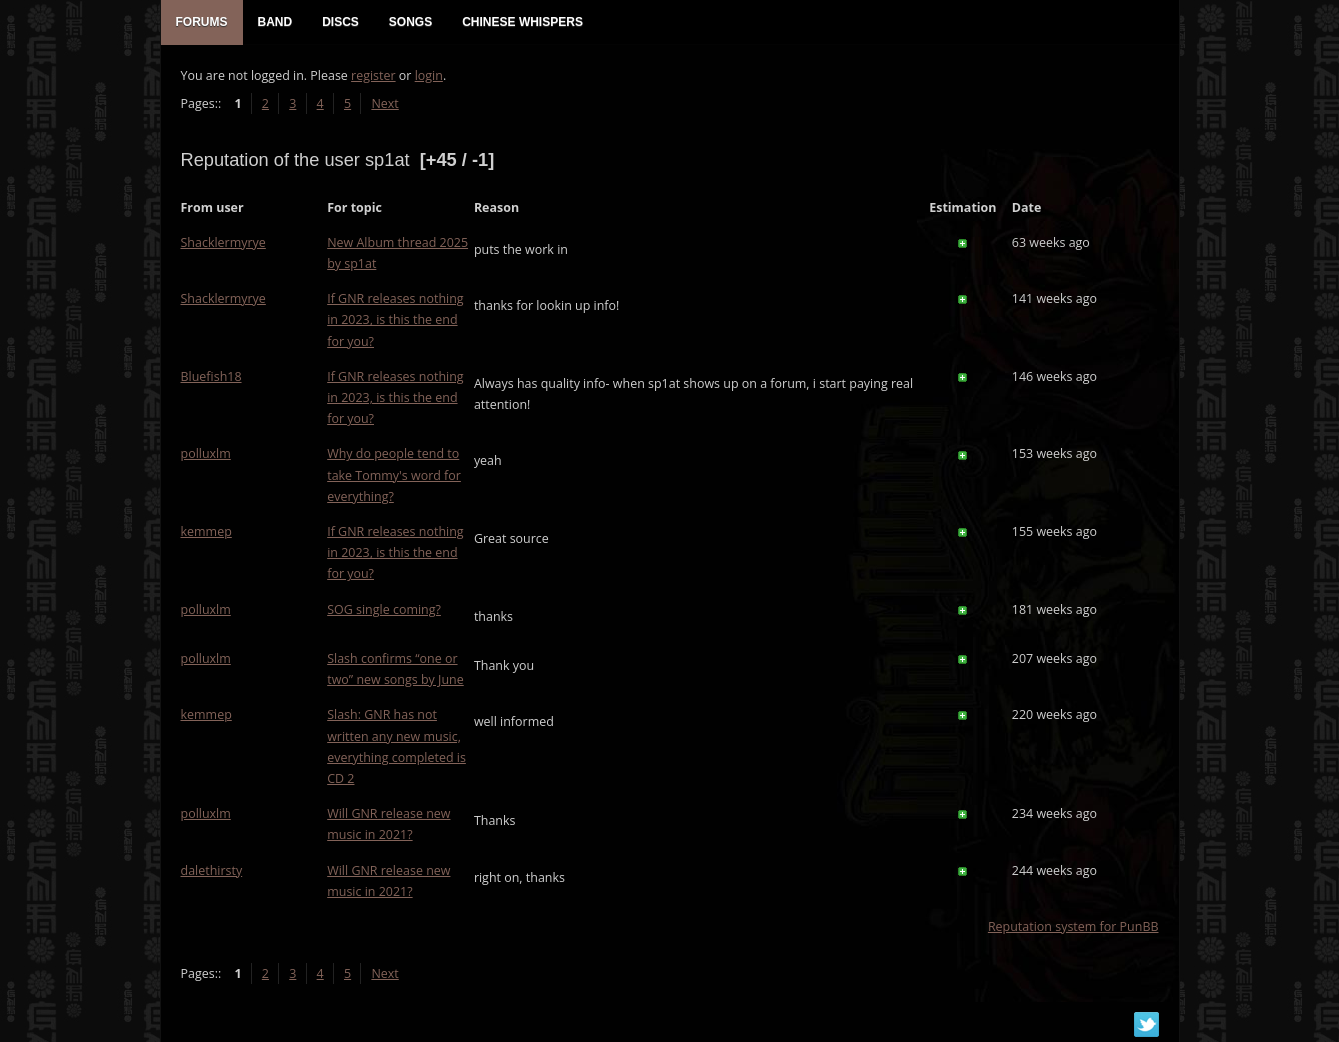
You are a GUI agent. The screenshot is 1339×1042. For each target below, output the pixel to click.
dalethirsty (212, 870)
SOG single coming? (384, 609)
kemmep (206, 531)
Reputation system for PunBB (1073, 926)
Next (384, 103)
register (373, 75)
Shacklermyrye (223, 242)
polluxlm (206, 453)
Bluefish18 (211, 376)
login (429, 75)
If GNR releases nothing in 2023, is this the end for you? (395, 319)
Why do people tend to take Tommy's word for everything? (394, 474)
